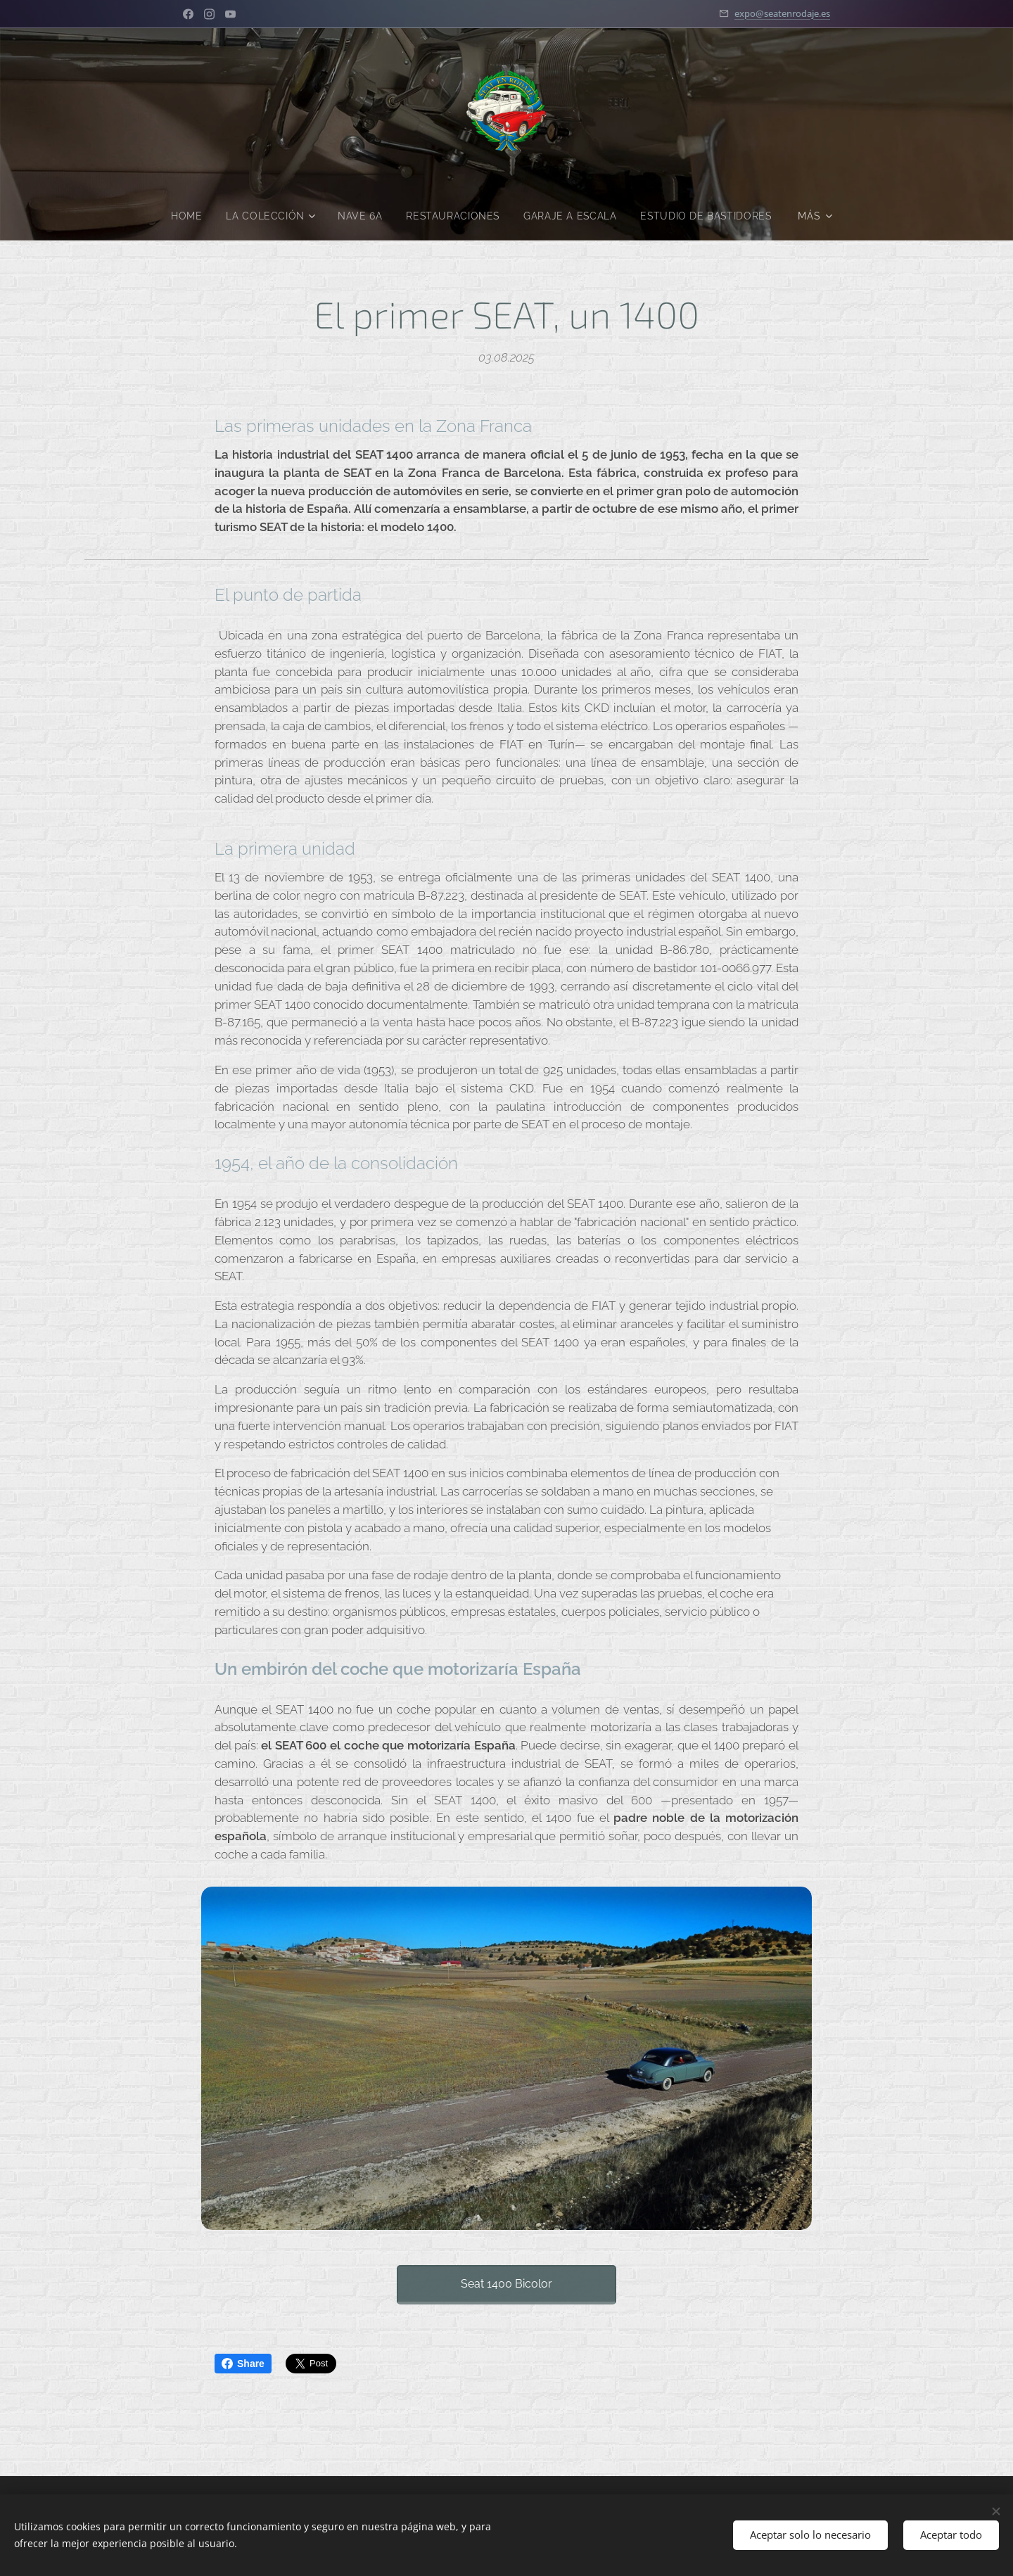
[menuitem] (265, 216)
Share (243, 2363)
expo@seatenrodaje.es (782, 13)
